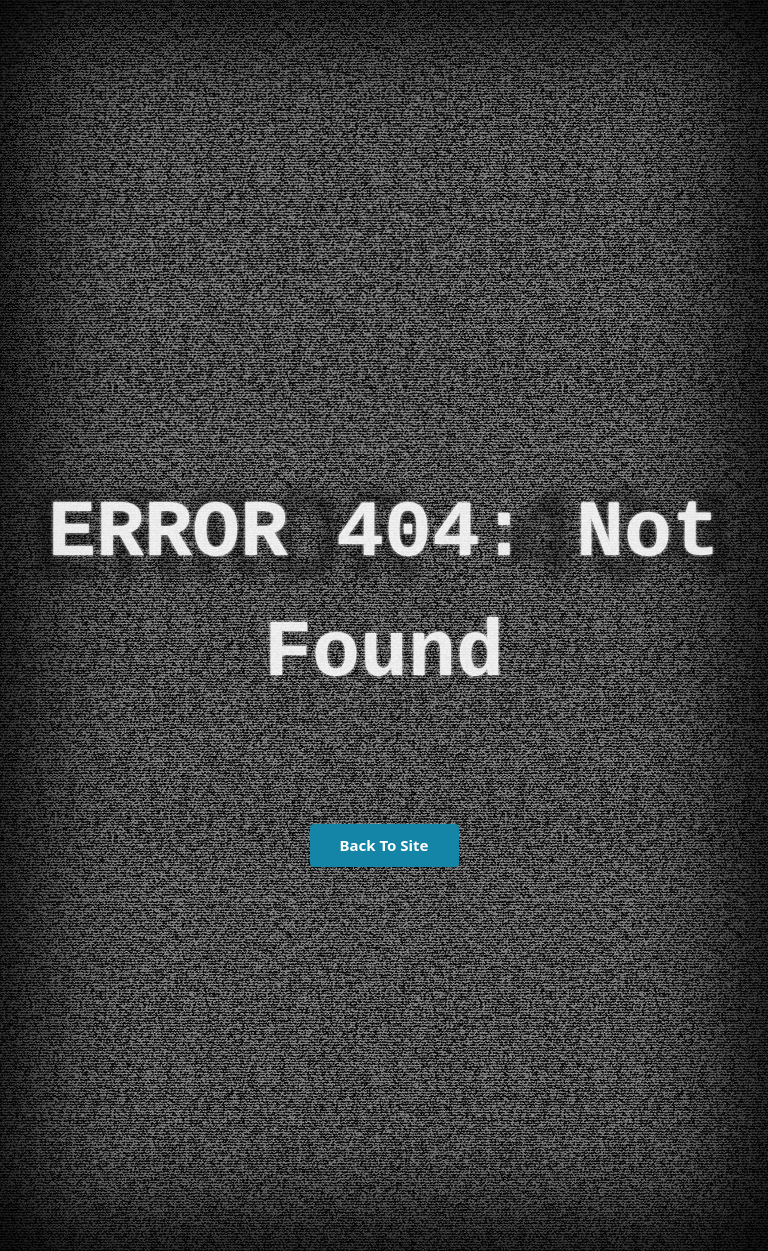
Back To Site (384, 845)
